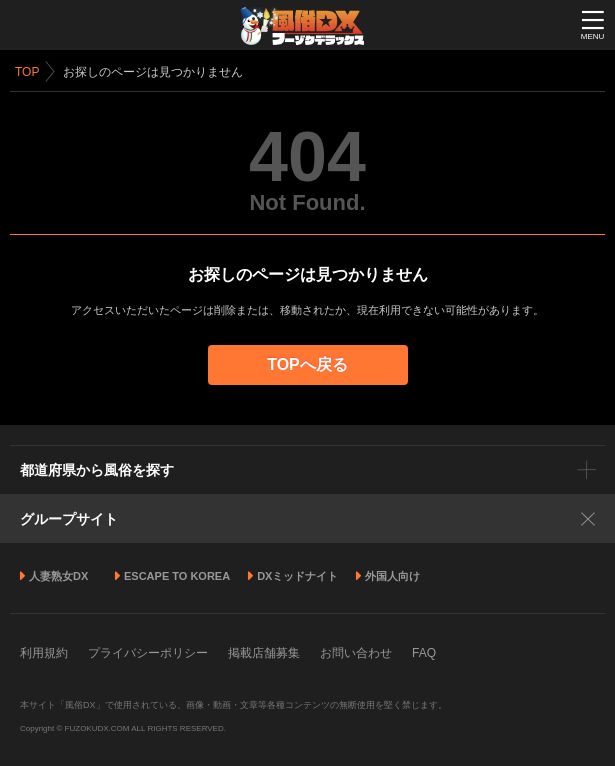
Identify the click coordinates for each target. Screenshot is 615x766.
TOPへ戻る (307, 364)
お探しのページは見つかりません (153, 72)
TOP (27, 72)
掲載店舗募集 (264, 653)
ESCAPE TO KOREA (177, 576)
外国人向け (392, 576)
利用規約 (44, 653)
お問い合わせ (356, 653)
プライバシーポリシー (148, 653)
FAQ (424, 653)
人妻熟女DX (58, 576)
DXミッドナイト (297, 576)
